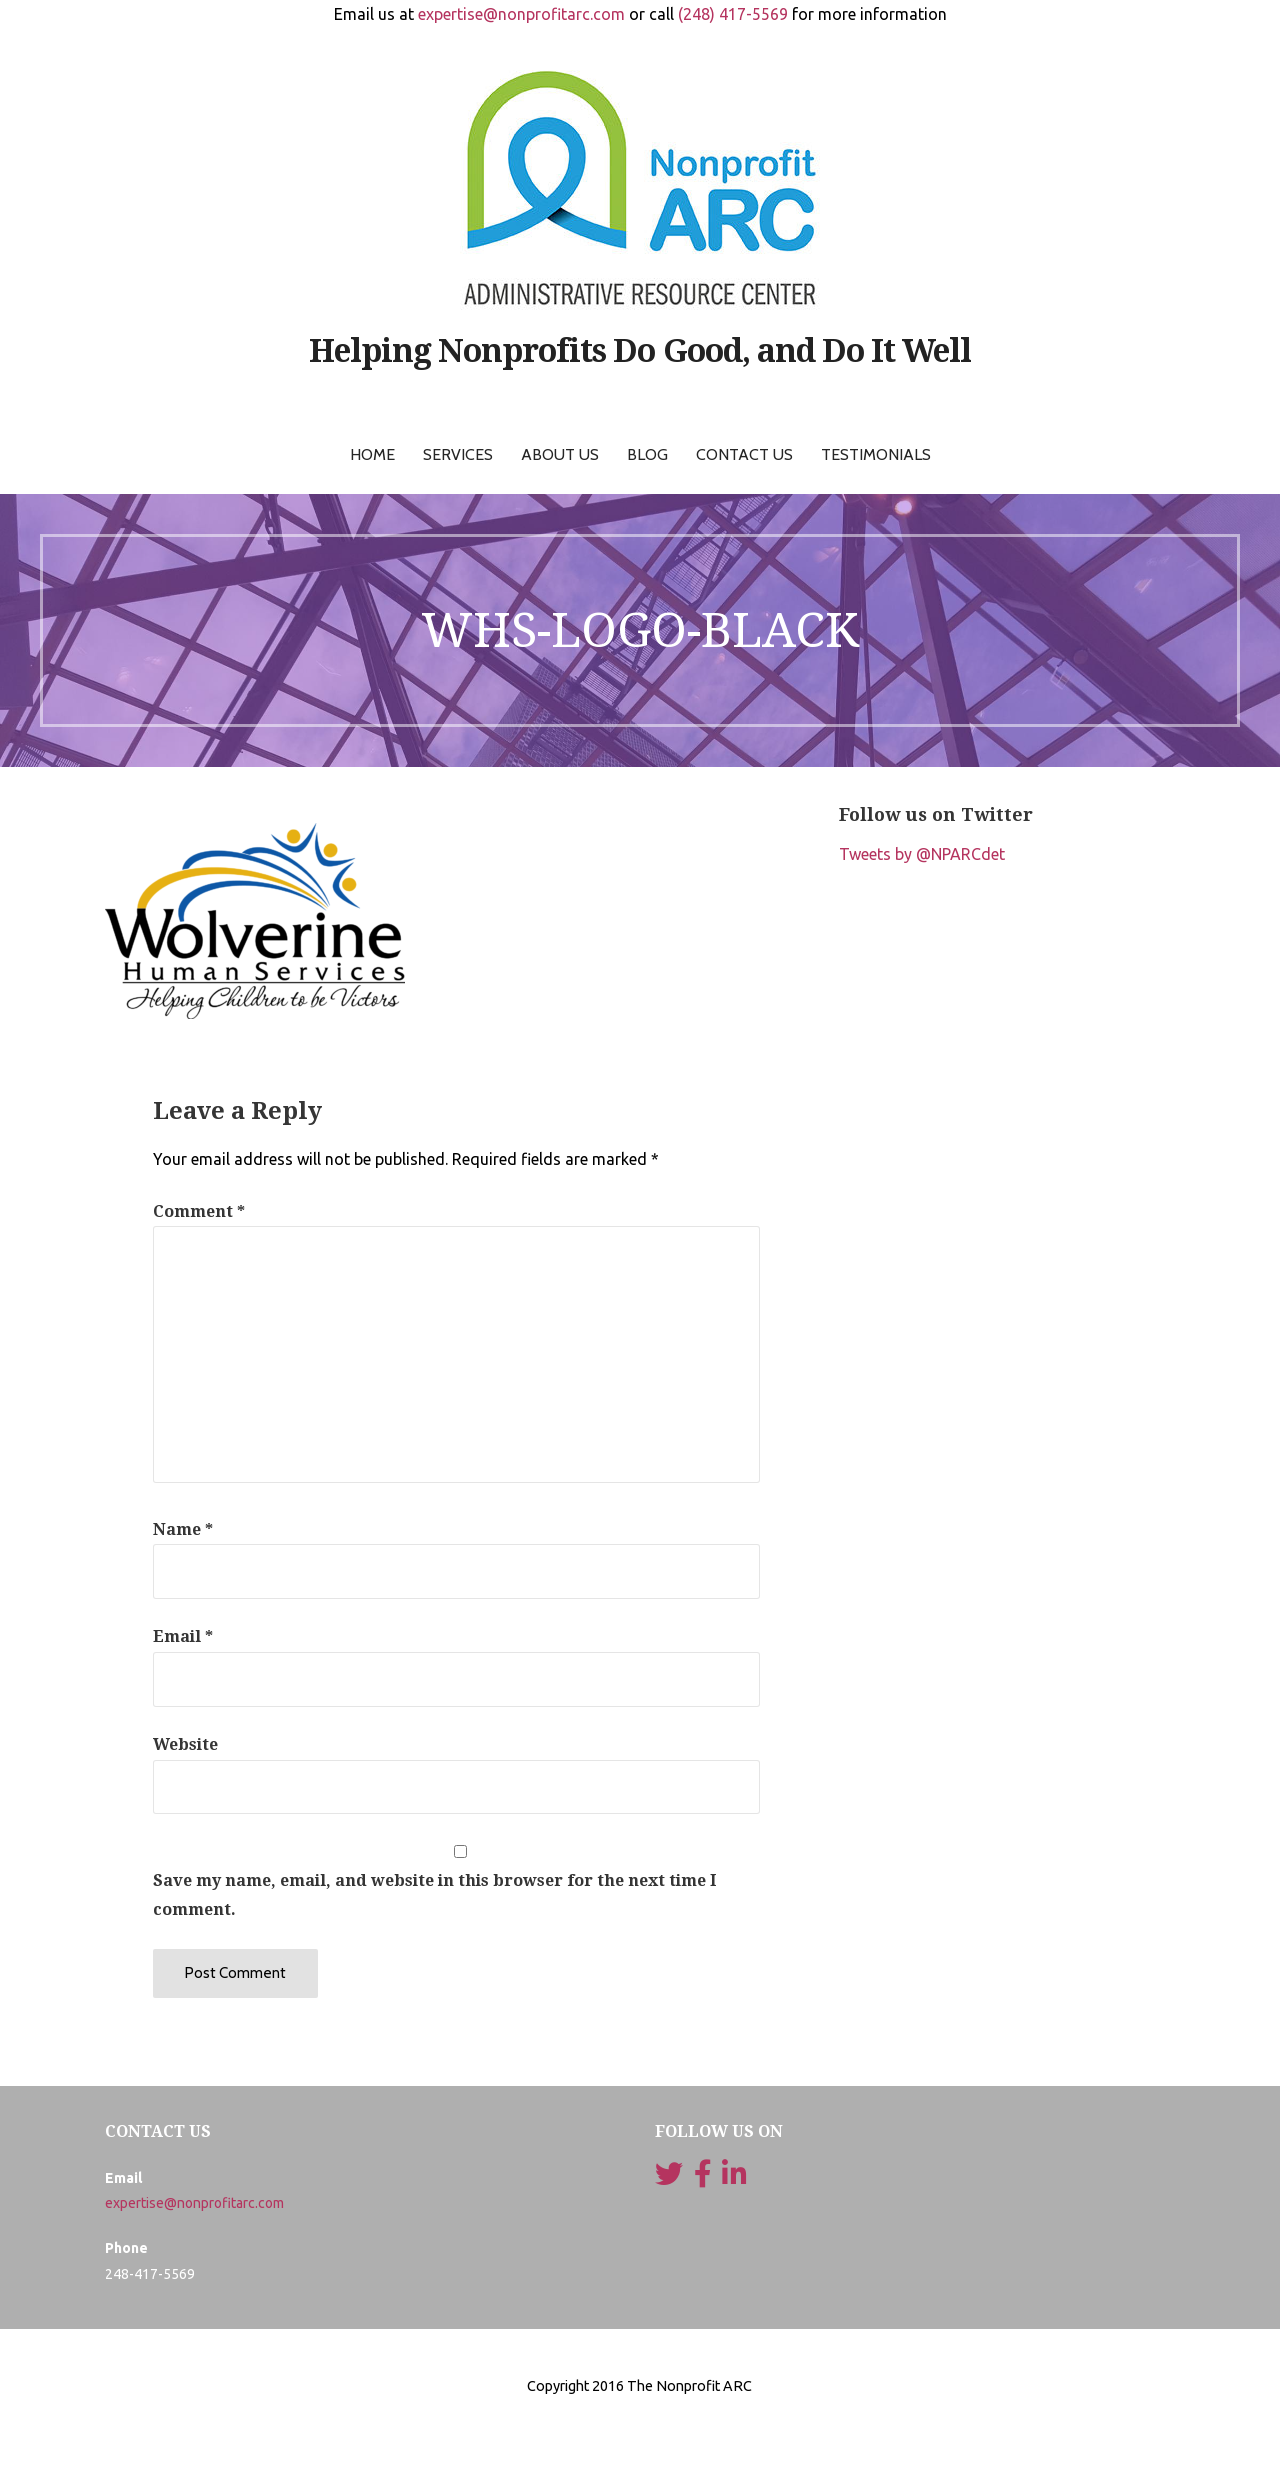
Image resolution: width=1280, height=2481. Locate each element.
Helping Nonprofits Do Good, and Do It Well (640, 351)
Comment (199, 1211)
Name (183, 1529)
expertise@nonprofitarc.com (521, 14)
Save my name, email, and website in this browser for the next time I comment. (434, 1895)
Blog (647, 454)
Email (183, 1636)
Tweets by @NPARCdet (922, 854)
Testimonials (876, 454)
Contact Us (744, 454)
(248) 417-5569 (733, 14)
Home (372, 454)
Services (458, 454)
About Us (560, 454)
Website (185, 1744)
